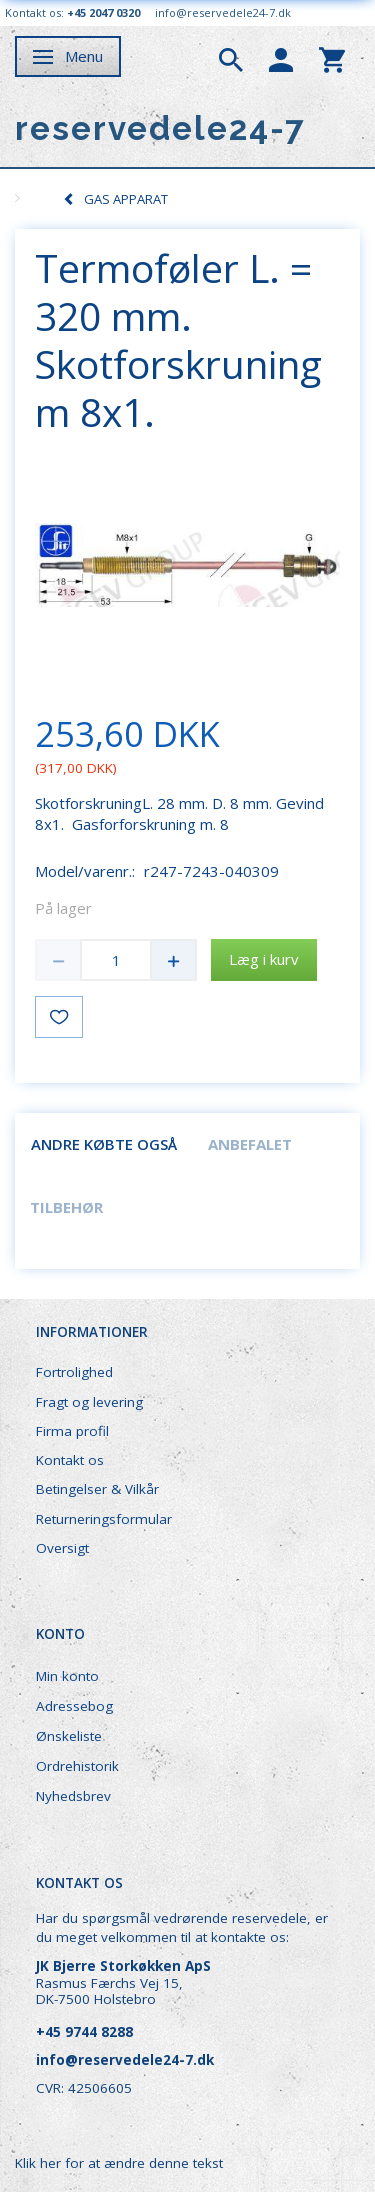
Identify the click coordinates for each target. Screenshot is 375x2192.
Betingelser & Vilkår (97, 1489)
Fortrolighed (74, 1372)
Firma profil (72, 1431)
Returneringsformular (104, 1519)
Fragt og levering (89, 1402)
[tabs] (231, 58)
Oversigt (62, 1548)
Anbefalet (250, 1144)
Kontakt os (70, 1460)
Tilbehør (66, 1207)
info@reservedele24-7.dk (223, 12)
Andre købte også (104, 1144)
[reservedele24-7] (160, 128)
